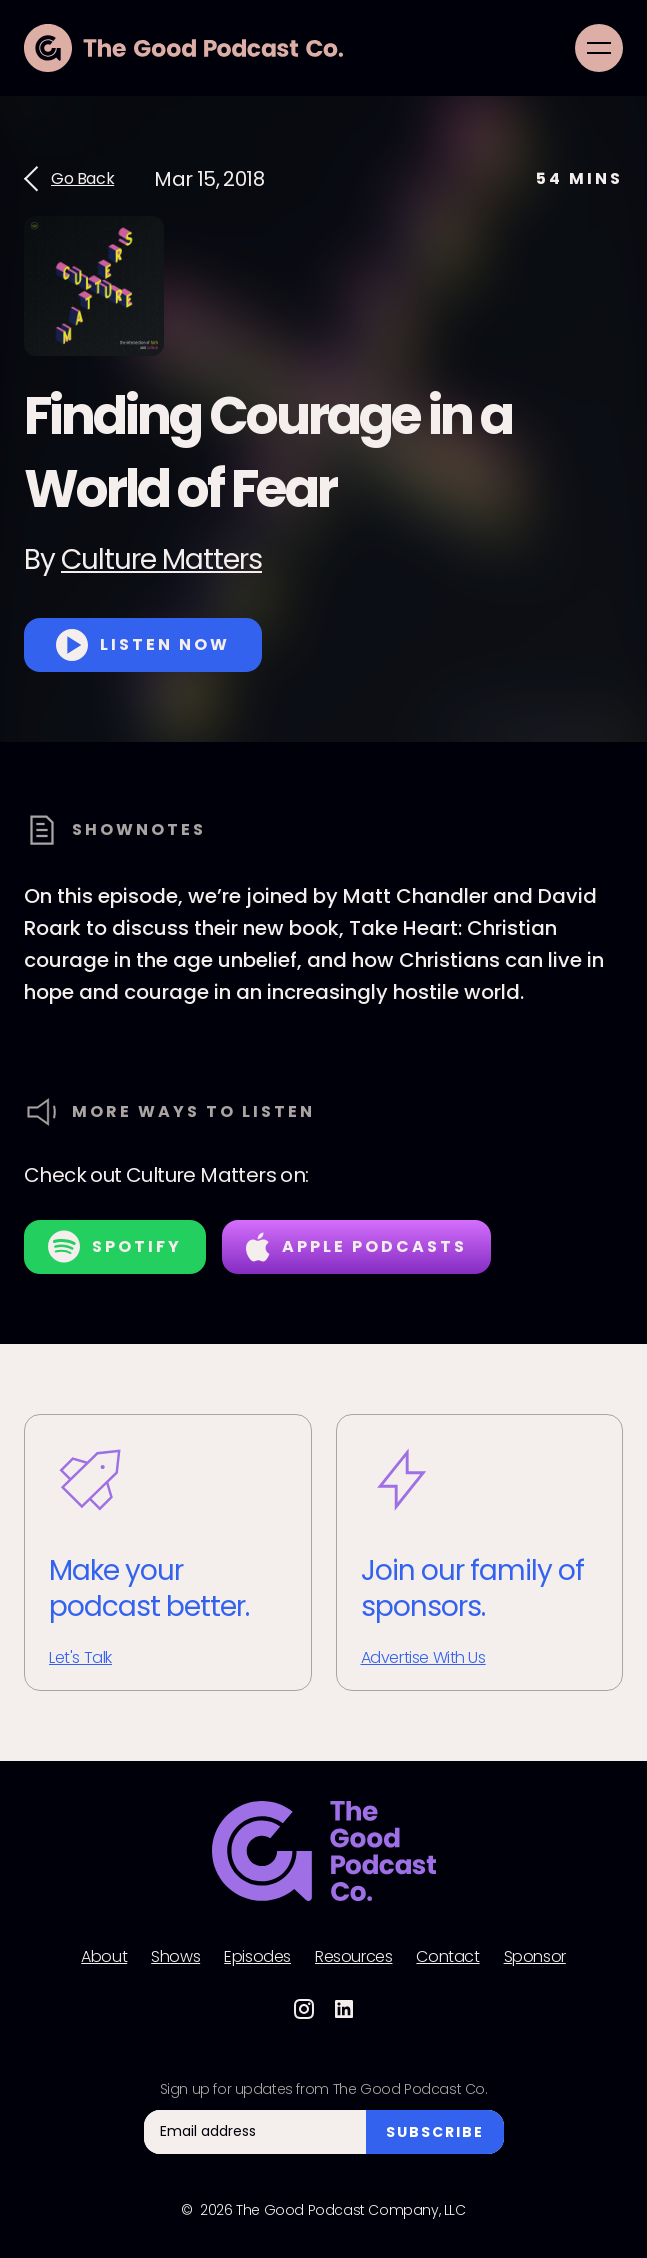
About (104, 1957)
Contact (447, 1957)
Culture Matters (161, 559)
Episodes (257, 1957)
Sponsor (535, 1957)
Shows (175, 1957)
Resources (353, 1957)
